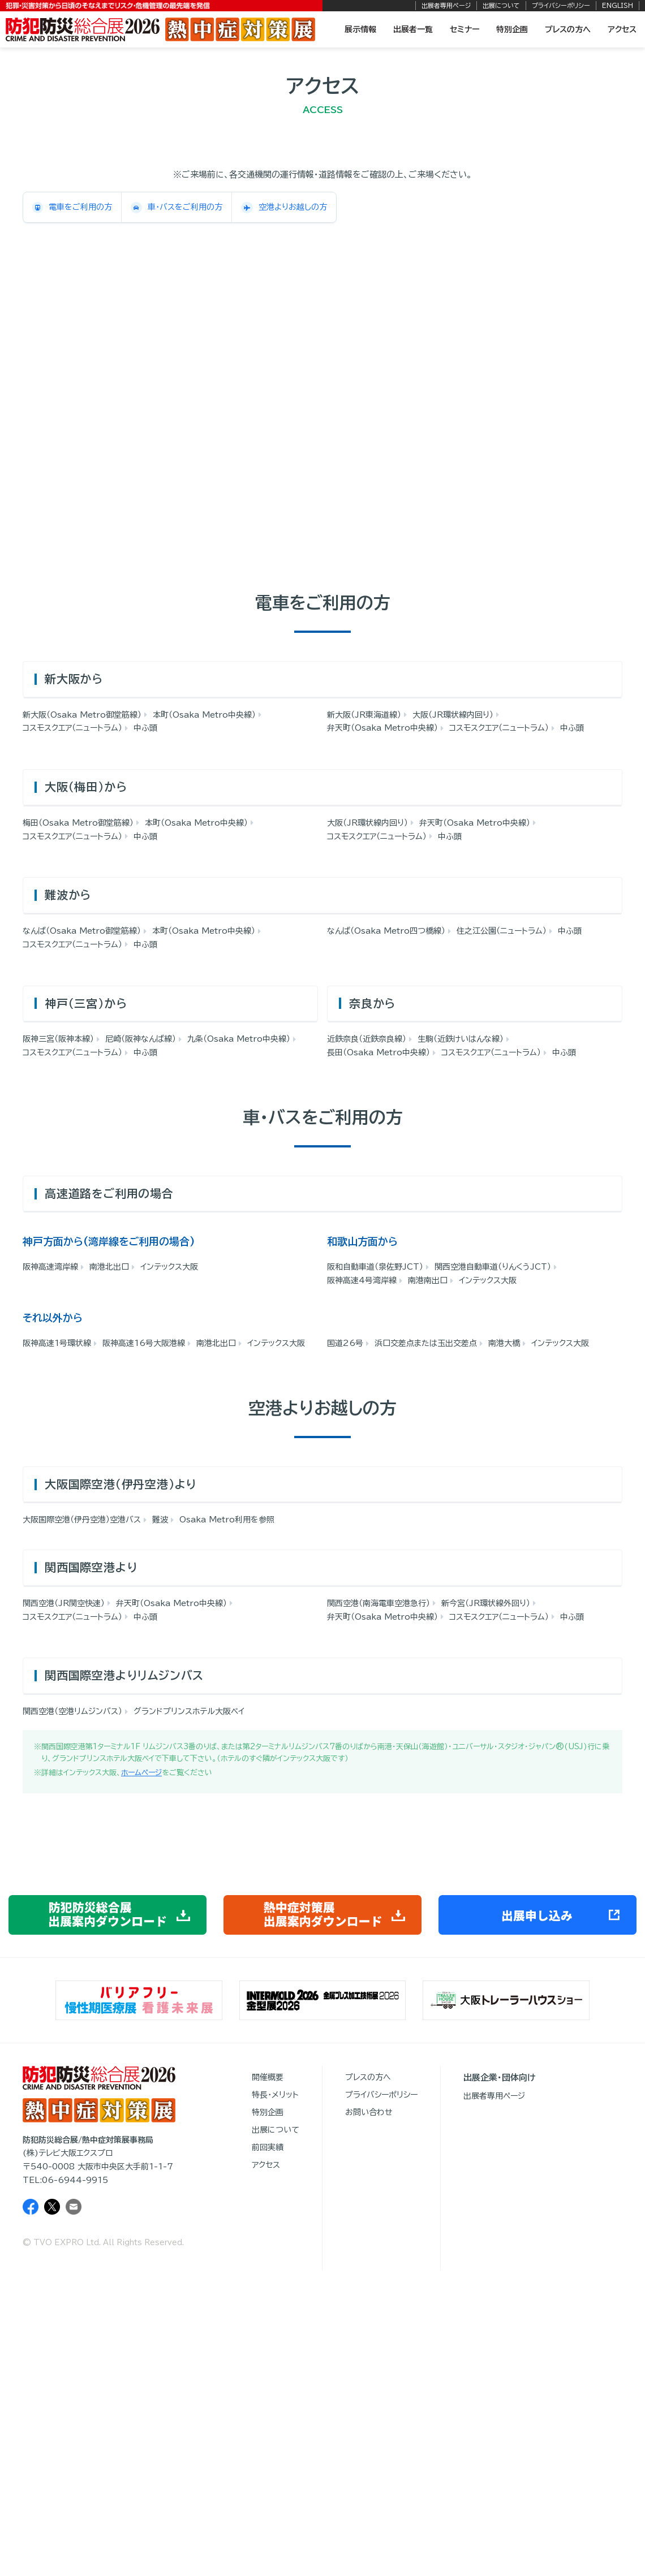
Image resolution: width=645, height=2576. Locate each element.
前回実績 (267, 2147)
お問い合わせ (369, 2112)
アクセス (622, 29)
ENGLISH (617, 5)
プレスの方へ (568, 29)
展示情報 (360, 29)
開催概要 (267, 2077)
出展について (501, 5)
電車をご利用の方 (72, 207)
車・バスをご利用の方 (176, 207)
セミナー (464, 29)
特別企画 (512, 29)
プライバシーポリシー (561, 5)
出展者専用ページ (446, 5)
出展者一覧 (413, 29)
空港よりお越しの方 (284, 207)
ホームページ (141, 1772)
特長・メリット (275, 2095)
